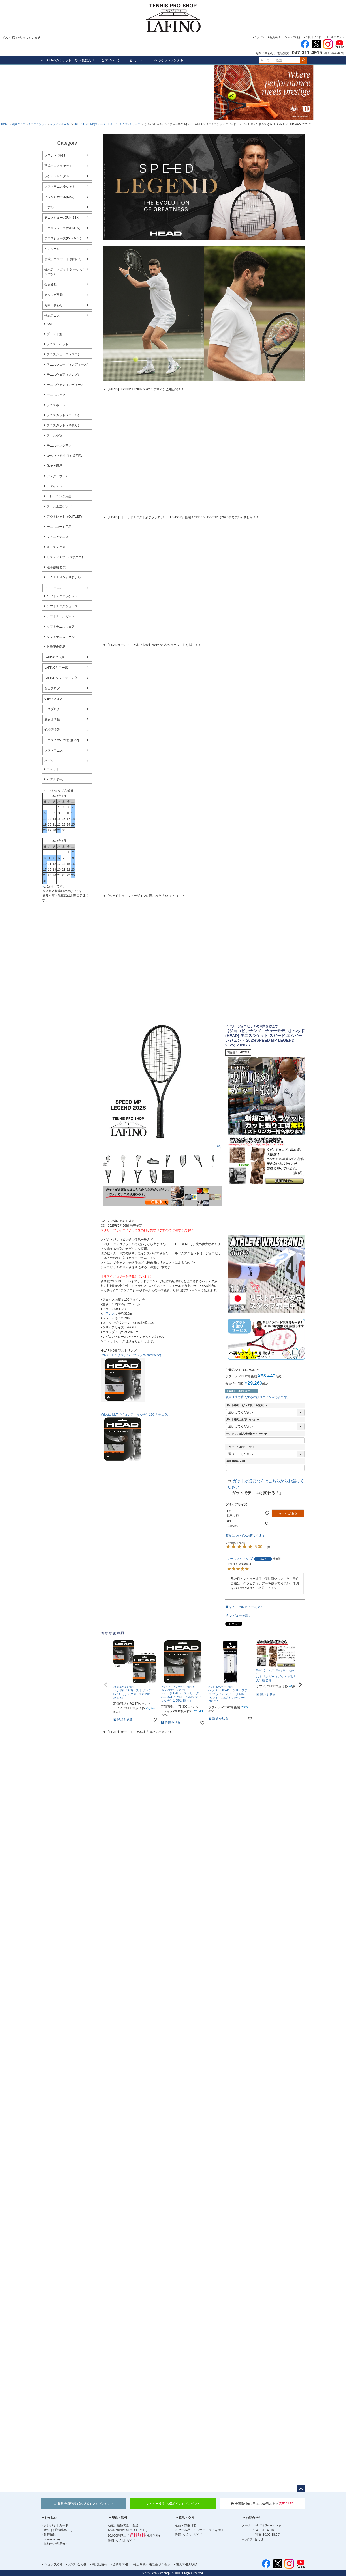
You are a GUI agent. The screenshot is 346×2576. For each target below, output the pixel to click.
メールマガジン (335, 37)
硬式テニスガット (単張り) (62, 259)
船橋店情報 (52, 729)
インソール (52, 248)
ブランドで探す (55, 155)
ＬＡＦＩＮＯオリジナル (64, 577)
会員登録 (274, 37)
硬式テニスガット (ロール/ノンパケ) (64, 272)
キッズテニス (56, 547)
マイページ (111, 60)
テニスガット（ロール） (64, 415)
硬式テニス (18, 124)
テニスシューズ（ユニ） (64, 354)
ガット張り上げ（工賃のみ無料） (247, 1405)
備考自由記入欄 (235, 1461)
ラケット (53, 769)
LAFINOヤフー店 (56, 667)
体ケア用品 (54, 466)
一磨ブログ (52, 709)
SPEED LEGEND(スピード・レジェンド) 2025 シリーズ (106, 124)
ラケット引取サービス (240, 1447)
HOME (5, 124)
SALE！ (52, 324)
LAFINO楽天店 (54, 657)
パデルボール (56, 779)
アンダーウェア (57, 476)
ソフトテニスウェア (61, 626)
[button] (106, 1685)
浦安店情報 (52, 719)
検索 (303, 60)
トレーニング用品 (59, 496)
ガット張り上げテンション (243, 1419)
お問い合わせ (53, 305)
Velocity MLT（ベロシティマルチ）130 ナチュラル (135, 1414)
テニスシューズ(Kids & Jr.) (62, 238)
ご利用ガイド (313, 37)
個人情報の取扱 (186, 2564)
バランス (108, 1313)
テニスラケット (37, 124)
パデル (49, 207)
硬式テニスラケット (58, 166)
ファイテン (54, 486)
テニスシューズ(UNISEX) (61, 217)
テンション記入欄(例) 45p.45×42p (246, 1433)
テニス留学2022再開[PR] (61, 740)
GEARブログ (53, 698)
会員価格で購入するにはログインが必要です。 (257, 1397)
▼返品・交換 (185, 2518)
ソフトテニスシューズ (62, 606)
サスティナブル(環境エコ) (65, 557)
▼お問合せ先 (252, 2518)
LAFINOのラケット (56, 60)
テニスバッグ (56, 395)
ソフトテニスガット (61, 616)
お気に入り (84, 60)
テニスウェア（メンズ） (64, 374)
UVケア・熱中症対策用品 (64, 455)
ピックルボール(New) (59, 197)
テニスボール (56, 405)
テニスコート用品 (59, 526)
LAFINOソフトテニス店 (60, 678)
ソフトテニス (53, 587)
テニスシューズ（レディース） (68, 364)
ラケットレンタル (168, 60)
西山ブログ (52, 688)
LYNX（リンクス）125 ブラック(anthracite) (131, 1355)
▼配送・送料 (118, 2518)
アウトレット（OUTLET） (65, 516)
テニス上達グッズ (59, 506)
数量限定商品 (56, 647)
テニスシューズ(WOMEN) (62, 228)
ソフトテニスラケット (59, 186)
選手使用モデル (57, 567)
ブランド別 (54, 334)
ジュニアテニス (57, 537)
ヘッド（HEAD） (60, 124)
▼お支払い (49, 2518)
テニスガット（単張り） (64, 425)
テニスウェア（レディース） (67, 384)
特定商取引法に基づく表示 (151, 2564)
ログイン (259, 37)
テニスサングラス (59, 445)
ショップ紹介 (293, 37)
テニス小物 (54, 435)
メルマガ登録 (53, 295)
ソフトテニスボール (61, 636)
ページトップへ (301, 2488)
